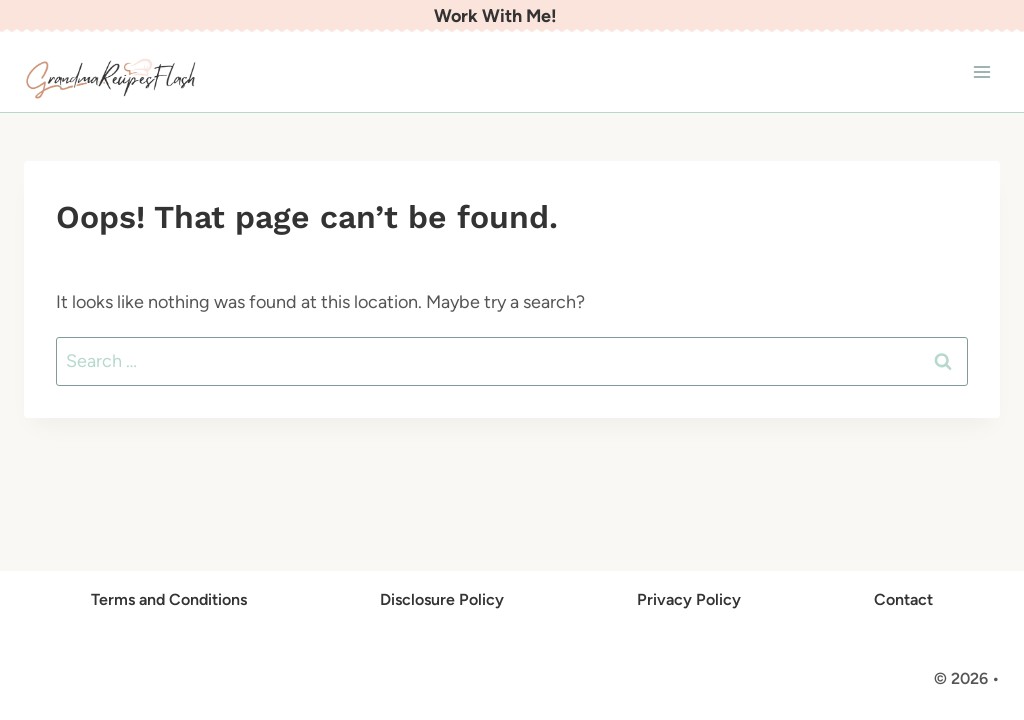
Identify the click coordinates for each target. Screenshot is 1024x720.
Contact (903, 599)
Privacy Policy (689, 599)
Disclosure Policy (442, 599)
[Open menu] (981, 72)
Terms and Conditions (169, 599)
